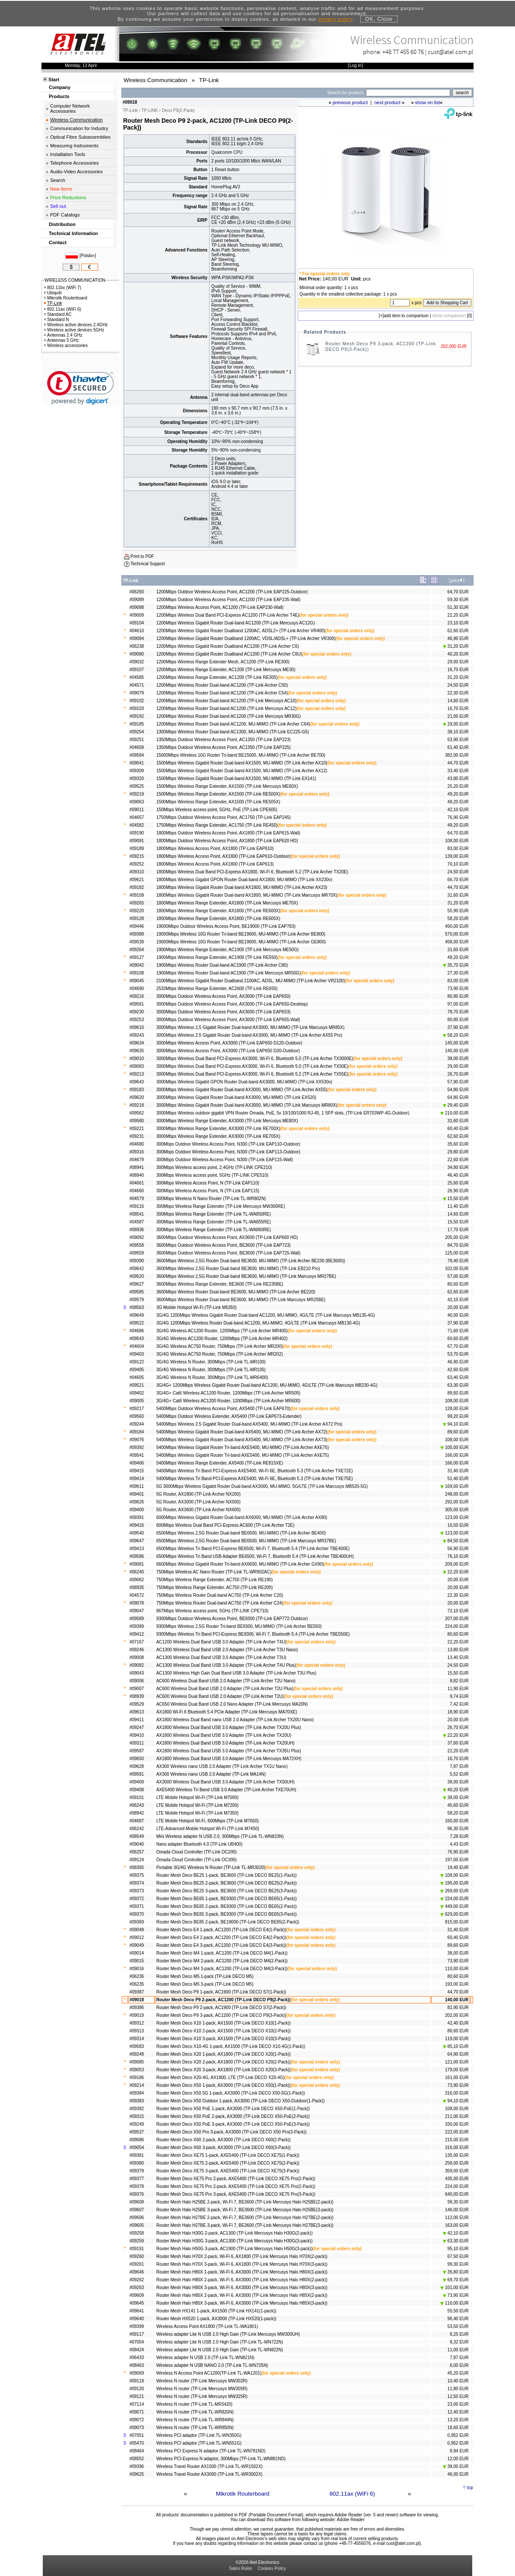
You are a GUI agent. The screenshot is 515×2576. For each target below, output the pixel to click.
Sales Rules (240, 2568)
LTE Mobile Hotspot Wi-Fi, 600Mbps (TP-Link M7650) (207, 1820)
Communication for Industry (79, 128)
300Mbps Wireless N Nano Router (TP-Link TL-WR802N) (211, 1198)
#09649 (137, 1315)
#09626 (137, 1502)
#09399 (137, 2326)
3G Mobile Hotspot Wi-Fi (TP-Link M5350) (196, 1307)
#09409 (137, 1782)
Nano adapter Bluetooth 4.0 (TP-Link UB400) (199, 1844)
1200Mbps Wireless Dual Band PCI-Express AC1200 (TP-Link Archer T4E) (227, 615)
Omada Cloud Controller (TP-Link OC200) (196, 1852)
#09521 (137, 1385)
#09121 (137, 2396)
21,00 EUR (458, 716)
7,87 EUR (459, 1766)
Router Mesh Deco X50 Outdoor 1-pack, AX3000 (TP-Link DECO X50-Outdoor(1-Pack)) (240, 2100)
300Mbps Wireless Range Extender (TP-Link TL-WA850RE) (213, 1214)
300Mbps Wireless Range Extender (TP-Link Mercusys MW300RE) (220, 1206)
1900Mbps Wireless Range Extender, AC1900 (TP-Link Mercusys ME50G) (227, 949)
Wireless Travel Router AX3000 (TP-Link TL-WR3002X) (209, 2474)
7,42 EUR (459, 1704)
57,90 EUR (458, 1081)
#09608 (137, 2202)
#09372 (137, 1898)
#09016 (137, 1968)
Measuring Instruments (74, 145)
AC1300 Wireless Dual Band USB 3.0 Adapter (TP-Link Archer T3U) (221, 1657)
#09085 (137, 2062)
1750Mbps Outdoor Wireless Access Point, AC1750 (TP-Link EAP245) (223, 817)
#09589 (137, 1618)
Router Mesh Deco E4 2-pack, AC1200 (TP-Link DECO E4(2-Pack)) (221, 1937)
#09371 (137, 1906)
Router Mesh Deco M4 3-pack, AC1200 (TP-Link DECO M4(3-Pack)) (222, 1968)
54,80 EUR (458, 1089)
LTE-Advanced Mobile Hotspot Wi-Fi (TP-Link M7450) (207, 1828)
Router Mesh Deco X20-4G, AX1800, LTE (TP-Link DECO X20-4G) (220, 2077)
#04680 (137, 1144)
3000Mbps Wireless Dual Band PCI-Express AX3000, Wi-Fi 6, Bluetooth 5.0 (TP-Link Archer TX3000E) (254, 1058)
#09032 (137, 661)
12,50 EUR (458, 2396)
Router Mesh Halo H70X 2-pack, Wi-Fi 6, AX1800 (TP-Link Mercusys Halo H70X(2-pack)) (241, 2256)
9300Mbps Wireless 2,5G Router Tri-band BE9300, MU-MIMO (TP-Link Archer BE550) (239, 1626)
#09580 (137, 1120)
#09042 (137, 965)
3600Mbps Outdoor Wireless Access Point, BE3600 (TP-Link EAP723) (223, 1245)
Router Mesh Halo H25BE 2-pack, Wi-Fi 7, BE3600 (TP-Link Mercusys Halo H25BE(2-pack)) (245, 2202)
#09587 (137, 1750)
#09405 (137, 1369)
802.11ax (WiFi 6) (352, 2493)
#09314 (137, 2038)
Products (59, 96)
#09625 (137, 2474)
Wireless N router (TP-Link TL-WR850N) (195, 2427)
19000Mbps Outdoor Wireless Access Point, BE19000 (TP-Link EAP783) (226, 926)
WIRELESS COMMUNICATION (75, 280)
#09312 (137, 2023)
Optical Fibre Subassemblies (80, 137)
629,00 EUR (454, 1914)
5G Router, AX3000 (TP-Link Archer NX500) (198, 1502)
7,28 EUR (459, 1836)
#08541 (137, 1214)
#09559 (137, 1253)
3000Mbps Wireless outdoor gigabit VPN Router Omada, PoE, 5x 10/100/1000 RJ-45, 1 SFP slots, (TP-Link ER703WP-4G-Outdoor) (283, 1113)
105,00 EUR (454, 1447)
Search (57, 180)
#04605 (137, 1377)
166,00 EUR (456, 1455)
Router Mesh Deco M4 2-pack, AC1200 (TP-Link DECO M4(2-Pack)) (222, 1960)
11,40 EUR (458, 1206)
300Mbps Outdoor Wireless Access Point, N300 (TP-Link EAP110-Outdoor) (228, 1144)
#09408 (137, 1789)
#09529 (137, 1704)
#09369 (137, 1922)
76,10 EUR (458, 1556)
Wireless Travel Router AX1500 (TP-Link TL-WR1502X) (209, 2466)
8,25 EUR (459, 2334)
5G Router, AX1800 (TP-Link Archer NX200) (198, 1494)
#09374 (137, 1883)
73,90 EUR (458, 988)
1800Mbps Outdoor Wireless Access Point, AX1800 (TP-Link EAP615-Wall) (228, 833)
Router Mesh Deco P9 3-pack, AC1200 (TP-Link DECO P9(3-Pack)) (221, 2015)
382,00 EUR (456, 755)
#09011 (137, 809)
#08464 (137, 2451)
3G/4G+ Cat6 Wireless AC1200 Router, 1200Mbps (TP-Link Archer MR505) (228, 1393)
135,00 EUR (456, 2155)
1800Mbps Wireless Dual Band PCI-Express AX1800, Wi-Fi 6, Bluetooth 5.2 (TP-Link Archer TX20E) (252, 871)
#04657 (137, 817)
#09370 (137, 1914)
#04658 (137, 747)
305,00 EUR (456, 1509)
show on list (427, 102)
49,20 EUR (458, 794)
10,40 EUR (458, 2381)
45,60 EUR (458, 1805)
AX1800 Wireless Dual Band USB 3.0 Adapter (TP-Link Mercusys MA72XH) (229, 1758)
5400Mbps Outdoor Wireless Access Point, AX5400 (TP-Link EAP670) (223, 1408)
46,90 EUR (458, 638)
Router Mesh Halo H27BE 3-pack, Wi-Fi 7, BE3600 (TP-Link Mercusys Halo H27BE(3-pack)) (245, 2225)
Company (59, 87)
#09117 (137, 2334)
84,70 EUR (458, 1245)
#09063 (137, 801)
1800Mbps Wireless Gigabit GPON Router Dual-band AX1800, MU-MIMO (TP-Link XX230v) (244, 879)
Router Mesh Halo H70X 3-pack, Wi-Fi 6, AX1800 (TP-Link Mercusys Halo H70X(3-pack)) (241, 2264)
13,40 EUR (458, 1657)
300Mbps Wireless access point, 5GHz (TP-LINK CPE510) (212, 1175)
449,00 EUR (454, 1906)
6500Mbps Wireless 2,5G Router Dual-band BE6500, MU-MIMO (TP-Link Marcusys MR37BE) (246, 1540)
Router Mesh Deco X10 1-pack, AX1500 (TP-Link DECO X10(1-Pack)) (223, 2023)
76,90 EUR (458, 817)
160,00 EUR (456, 1820)
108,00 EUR (456, 840)
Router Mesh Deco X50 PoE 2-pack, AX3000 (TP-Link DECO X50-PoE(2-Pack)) (233, 2116)
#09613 (137, 1712)
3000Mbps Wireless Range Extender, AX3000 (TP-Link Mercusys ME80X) (227, 1120)
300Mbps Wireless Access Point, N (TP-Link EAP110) (207, 1183)
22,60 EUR (458, 1159)
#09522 (137, 1323)
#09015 (137, 1960)
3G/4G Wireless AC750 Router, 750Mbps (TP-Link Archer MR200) (219, 1346)
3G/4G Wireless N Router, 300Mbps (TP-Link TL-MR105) (211, 1369)
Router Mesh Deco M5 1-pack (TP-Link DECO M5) (205, 1976)
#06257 (137, 1852)
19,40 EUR (458, 1867)
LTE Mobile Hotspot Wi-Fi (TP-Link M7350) (197, 1813)
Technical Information (73, 233)
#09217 (137, 1408)
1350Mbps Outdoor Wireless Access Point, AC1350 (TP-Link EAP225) (223, 747)
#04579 (137, 1198)
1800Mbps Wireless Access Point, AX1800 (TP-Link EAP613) (215, 864)
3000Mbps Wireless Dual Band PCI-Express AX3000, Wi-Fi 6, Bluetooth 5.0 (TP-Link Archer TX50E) (252, 1066)
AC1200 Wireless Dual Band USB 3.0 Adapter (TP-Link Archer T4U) (221, 1642)
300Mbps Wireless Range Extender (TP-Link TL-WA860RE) (213, 1229)
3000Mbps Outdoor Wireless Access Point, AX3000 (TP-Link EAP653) (223, 1011)
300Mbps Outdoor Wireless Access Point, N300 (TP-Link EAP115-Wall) (224, 1159)
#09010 (137, 1058)
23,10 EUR (458, 623)
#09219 (137, 794)
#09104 (137, 623)
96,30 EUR (458, 1828)
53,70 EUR (458, 1354)
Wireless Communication (76, 119)
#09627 (137, 1284)
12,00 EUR (458, 2458)
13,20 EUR (458, 2419)
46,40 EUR (458, 1175)
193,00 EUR (456, 1984)
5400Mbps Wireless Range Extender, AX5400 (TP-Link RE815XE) (219, 1463)
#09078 (137, 1603)
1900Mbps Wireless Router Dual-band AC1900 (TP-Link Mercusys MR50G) (228, 973)
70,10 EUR (458, 864)
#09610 (137, 1027)
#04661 (137, 1183)
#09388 (137, 934)
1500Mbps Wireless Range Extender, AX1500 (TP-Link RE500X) (218, 794)
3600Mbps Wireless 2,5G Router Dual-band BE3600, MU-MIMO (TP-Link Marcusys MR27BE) (246, 1276)
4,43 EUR (459, 1844)
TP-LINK (149, 110)
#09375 (137, 1875)
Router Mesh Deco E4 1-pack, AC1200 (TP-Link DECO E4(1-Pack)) (221, 1929)
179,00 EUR (456, 2069)
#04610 (137, 630)
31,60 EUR (458, 895)
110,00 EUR (456, 1968)
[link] (80, 387)
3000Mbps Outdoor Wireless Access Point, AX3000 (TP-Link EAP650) (223, 996)
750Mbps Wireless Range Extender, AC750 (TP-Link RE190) (214, 1579)
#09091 (137, 840)
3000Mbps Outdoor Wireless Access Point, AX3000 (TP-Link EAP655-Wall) (228, 1019)
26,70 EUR (458, 1074)
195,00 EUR (454, 1883)
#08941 (137, 1167)
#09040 (137, 1844)
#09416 (137, 1525)
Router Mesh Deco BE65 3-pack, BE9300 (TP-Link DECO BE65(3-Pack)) (226, 1914)
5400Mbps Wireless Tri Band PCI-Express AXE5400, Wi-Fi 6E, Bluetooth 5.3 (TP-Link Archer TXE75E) (254, 1478)
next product (387, 102)
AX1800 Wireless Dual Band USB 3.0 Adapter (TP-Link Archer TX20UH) (225, 1743)
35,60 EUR (458, 1144)
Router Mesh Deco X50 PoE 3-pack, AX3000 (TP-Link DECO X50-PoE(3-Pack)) (233, 2124)
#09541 (137, 1455)
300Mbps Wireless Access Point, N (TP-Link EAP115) (207, 1190)
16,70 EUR (458, 669)
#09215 (137, 856)
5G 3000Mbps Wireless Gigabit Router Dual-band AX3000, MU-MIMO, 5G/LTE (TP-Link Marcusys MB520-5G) (262, 1486)
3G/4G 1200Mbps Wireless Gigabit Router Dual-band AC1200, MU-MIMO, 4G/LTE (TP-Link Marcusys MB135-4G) (265, 1315)
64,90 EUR (458, 2054)
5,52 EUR (459, 1774)
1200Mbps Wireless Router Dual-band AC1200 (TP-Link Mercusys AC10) (226, 700)
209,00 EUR (456, 1564)
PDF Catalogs (64, 214)
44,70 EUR (458, 763)
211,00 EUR (456, 2116)
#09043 (137, 1673)
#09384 (137, 2093)
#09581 (137, 1774)
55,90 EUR (458, 910)
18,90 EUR (458, 1712)
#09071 (137, 2412)
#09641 (137, 2311)
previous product (350, 102)
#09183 (137, 1089)
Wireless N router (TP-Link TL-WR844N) (195, 2419)
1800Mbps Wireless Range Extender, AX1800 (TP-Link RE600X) (218, 910)
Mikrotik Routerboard (243, 2493)
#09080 (137, 654)
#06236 (137, 1976)
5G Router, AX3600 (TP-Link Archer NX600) (198, 1509)
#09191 (137, 2248)
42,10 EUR (458, 809)
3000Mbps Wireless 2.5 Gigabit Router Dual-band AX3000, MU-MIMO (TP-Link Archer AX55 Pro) (249, 1035)
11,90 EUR (458, 1688)
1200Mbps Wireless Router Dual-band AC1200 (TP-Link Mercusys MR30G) (228, 716)
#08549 (137, 1836)
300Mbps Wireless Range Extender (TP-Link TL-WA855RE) (213, 1222)
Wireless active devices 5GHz (74, 330)
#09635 (137, 1050)
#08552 (137, 2458)
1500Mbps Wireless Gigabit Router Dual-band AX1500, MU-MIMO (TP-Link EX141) (236, 778)
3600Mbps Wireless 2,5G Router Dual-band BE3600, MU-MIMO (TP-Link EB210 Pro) (238, 1268)
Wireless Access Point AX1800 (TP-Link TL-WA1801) (207, 2326)
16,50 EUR (458, 1525)
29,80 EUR (458, 1151)
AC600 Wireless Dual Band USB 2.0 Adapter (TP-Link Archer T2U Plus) (225, 1688)
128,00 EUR (456, 1408)
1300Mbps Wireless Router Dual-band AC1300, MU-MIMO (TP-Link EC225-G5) (232, 731)
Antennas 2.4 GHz (63, 335)
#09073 (137, 2427)
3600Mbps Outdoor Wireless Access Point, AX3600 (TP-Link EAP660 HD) (227, 1237)
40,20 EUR (458, 654)
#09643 (137, 1081)
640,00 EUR (456, 2194)
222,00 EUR (456, 2132)
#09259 (137, 2240)
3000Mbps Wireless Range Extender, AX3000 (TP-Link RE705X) (218, 1136)
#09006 (137, 1680)
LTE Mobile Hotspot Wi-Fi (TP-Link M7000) (197, 1797)
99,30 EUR (458, 2202)
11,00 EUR (458, 2349)
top (470, 2487)
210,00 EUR (454, 1113)
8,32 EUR (459, 2342)
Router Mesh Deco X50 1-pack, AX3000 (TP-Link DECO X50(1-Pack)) (223, 2085)
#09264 (137, 949)
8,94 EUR (459, 2451)
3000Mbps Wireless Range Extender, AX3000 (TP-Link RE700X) (218, 1128)
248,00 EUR (456, 1494)
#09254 (137, 731)
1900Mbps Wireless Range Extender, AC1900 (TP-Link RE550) (217, 957)
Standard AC (58, 314)
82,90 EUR (458, 2007)
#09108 (137, 973)
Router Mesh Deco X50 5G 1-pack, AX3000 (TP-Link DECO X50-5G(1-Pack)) (230, 2093)
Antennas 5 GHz (61, 340)
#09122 (137, 1362)
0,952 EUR (458, 2435)
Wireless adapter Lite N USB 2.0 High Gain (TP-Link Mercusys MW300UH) (228, 2334)
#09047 (137, 1610)
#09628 (137, 1766)
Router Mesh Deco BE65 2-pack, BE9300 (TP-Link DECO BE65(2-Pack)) (226, 1906)
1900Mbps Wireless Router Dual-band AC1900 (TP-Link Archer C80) (222, 965)
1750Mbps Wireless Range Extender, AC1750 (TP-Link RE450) (217, 825)
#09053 (137, 2069)
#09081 (137, 1564)
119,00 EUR (456, 2038)
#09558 (137, 1245)
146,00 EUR (456, 2209)
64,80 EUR (458, 1097)
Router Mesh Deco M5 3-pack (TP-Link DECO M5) (205, 1984)
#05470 (137, 2443)
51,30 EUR (458, 607)
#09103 (137, 708)
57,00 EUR (458, 1276)
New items (61, 188)
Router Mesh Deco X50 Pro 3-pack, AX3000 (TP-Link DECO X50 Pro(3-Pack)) (231, 2132)
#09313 (137, 2030)
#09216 (137, 996)
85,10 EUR (456, 2046)
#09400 (137, 1509)
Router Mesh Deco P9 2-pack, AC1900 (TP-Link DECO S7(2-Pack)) (221, 2007)
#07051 (137, 2435)
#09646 (137, 2272)
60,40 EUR (458, 1128)
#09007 (137, 1688)
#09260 (137, 2256)
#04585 (137, 677)
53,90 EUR (458, 739)
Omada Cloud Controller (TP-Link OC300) (196, 1859)
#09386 (137, 2007)
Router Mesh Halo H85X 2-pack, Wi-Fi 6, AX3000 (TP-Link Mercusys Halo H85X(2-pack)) (241, 2295)
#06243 (137, 1805)
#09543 (137, 1338)
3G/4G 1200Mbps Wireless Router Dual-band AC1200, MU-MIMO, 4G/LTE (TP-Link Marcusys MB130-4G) (258, 1323)
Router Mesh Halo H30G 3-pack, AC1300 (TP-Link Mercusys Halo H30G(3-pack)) (234, 2240)
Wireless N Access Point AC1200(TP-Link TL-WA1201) (208, 2373)
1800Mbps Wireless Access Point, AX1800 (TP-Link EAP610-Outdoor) (223, 856)
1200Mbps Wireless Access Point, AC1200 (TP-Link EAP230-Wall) (220, 607)
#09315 (137, 2116)
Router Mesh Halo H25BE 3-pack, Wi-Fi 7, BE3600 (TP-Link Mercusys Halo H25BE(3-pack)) (245, 2209)
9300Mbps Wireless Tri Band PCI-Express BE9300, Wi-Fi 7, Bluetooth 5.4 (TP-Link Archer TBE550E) (253, 1634)
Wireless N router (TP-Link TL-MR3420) (194, 2404)
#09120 (137, 2388)
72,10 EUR (458, 1610)
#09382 (137, 2108)
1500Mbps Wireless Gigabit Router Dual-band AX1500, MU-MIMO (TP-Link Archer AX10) (241, 763)
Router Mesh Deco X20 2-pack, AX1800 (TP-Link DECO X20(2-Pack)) (223, 2062)
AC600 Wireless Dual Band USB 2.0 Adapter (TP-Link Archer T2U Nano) (226, 1680)
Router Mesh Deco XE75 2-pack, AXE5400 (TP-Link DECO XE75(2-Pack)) (227, 2163)
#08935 (137, 1587)
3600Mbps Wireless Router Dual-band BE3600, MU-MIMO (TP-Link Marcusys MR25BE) (241, 1299)
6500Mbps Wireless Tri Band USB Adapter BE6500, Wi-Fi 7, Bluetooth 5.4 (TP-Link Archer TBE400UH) (255, 1556)
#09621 (137, 879)
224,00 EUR (456, 1626)
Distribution (62, 224)
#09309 (137, 770)
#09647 (137, 1540)
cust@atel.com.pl (451, 52)
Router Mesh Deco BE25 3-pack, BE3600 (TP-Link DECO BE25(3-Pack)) (226, 1890)
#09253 (137, 1019)
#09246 (137, 1649)
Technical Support (147, 563)
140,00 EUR (456, 1999)
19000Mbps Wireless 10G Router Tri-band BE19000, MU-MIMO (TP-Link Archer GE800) (241, 941)
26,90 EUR (458, 1190)
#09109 (137, 895)
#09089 (137, 599)
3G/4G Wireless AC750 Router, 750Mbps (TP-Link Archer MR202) (219, 1354)
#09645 (137, 2303)
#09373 (137, 1890)
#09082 (137, 1665)
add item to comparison (406, 315)
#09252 (137, 864)
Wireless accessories (66, 345)
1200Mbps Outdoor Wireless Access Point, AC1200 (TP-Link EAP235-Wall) (228, 599)
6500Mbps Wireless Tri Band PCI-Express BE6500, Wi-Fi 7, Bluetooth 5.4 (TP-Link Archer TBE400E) (253, 1548)
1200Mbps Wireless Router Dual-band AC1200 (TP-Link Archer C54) (222, 693)
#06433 (137, 2357)
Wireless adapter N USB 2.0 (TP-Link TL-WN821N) (205, 2357)
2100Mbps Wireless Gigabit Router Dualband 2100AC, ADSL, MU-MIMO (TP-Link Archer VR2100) (250, 980)
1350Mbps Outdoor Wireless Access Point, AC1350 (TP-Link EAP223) (223, 739)
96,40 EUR (458, 2318)
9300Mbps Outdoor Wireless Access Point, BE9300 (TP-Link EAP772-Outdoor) (232, 1618)
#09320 (137, 778)
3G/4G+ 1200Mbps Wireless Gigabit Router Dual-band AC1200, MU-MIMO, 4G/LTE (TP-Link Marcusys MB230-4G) (267, 1385)
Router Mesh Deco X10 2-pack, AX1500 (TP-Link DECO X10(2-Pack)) (223, 2030)
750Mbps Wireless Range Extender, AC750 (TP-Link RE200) (214, 1587)
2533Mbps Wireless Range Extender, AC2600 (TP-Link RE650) (217, 988)
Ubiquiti (52, 292)
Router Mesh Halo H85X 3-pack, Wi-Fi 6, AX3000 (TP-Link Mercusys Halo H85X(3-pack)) (241, 2303)
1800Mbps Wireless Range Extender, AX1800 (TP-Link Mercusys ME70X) (227, 903)
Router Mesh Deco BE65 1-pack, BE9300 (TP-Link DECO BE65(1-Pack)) (226, 1898)
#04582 (137, 825)
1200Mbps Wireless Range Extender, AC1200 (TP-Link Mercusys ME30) (226, 669)
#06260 (137, 591)
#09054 (137, 2147)
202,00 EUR (456, 2015)
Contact (58, 242)
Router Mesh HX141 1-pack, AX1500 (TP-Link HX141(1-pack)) (216, 2311)
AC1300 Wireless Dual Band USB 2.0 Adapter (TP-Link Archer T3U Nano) (227, 1649)
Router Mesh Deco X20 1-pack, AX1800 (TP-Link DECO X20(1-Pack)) (223, 2054)
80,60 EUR (458, 1284)
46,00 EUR (458, 2474)
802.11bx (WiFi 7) (62, 287)
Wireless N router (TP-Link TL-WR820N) (195, 2412)
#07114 (137, 2404)
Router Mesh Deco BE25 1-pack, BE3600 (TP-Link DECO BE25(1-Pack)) (226, 1875)
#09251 (137, 739)
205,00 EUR (456, 1237)
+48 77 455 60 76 (403, 52)
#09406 (137, 1463)
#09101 (137, 1797)
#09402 (137, 1393)
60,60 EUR (458, 1338)
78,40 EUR (458, 1260)
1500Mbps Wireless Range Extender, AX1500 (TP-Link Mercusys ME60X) (227, 786)
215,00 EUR (456, 2139)
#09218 (137, 1105)
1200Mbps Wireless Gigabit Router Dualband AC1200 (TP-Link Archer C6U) (229, 654)
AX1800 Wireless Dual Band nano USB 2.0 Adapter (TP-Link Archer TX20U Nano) (235, 1719)
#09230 (137, 1011)
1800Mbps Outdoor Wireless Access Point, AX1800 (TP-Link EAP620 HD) (227, 840)
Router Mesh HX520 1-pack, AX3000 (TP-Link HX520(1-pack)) (216, 2318)
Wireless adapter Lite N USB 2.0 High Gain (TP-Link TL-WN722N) (219, 2342)
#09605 (137, 2225)
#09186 (137, 2077)
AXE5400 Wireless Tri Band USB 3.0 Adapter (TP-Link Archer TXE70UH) (226, 1789)
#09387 (137, 1992)
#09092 (137, 1237)
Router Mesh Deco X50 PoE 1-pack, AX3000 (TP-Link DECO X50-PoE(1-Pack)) (233, 2108)
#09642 (137, 1268)
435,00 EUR (456, 2178)
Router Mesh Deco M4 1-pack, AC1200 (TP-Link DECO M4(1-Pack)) (222, 1953)
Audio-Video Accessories (76, 171)
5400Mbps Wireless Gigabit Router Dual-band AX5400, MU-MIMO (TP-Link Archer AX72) (241, 1432)
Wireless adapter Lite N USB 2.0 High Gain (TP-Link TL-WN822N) (219, 2349)
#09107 (137, 669)
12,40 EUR (458, 2412)
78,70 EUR (458, 1011)
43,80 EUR (458, 778)
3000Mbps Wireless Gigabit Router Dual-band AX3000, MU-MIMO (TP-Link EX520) (236, 1097)
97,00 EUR (458, 1004)
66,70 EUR (458, 879)
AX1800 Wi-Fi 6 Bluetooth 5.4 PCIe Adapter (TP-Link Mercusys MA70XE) (226, 1712)
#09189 (137, 848)
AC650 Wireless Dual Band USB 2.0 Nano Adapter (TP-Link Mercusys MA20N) (232, 1704)
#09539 (137, 941)
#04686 (137, 1330)
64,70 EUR (458, 591)
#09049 (137, 1945)
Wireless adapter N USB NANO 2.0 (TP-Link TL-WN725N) (212, 2365)
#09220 (137, 910)
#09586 (137, 1556)
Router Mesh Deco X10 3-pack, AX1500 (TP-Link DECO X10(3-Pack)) (223, 2038)
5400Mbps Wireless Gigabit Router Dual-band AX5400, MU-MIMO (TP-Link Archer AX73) (241, 1439)
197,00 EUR (456, 1859)
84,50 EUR (456, 1540)
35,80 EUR (456, 2272)
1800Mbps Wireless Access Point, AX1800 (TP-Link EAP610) (215, 848)
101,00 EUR (454, 2287)
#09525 (137, 786)
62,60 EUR (458, 630)
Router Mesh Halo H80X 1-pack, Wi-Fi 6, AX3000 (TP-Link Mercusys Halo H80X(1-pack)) (241, 2272)
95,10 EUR (458, 2248)
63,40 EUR (458, 1377)
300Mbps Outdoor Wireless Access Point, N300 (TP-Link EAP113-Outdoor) (228, 1151)
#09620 (137, 1097)
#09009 (137, 615)
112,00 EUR (456, 2217)
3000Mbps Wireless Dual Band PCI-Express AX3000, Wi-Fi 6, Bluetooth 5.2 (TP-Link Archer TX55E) (252, 1074)
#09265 (137, 903)
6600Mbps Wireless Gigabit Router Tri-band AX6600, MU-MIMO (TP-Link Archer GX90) (240, 1564)
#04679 (137, 1159)
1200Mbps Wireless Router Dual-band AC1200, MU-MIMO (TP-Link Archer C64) (233, 724)
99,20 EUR (458, 1416)
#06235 (137, 1984)
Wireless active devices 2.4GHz (76, 324)
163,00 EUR (456, 2225)
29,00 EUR (458, 661)
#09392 (137, 1447)
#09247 (137, 1727)
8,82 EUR (459, 1680)
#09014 (137, 1953)
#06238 (137, 646)
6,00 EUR (459, 2365)
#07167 (137, 1642)
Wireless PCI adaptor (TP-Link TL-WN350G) (199, 2435)
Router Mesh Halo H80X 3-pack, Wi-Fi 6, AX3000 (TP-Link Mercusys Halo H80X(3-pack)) (241, 2287)
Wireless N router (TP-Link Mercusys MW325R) (202, 2396)
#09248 (137, 2054)
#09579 (137, 1299)
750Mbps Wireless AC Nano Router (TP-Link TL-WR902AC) (214, 1572)
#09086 (137, 2139)
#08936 (137, 1229)
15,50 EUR (456, 1198)
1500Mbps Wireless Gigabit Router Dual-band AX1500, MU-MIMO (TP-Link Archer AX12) (241, 770)
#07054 (137, 2342)
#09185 (137, 724)
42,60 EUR (458, 1369)
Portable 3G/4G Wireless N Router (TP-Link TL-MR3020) (211, 1867)
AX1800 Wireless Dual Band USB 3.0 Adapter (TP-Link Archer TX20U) (224, 1735)
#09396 (137, 2466)
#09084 (137, 638)
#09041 (137, 763)
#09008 (137, 1657)
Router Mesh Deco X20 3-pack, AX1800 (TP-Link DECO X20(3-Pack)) (223, 2069)
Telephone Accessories (74, 163)
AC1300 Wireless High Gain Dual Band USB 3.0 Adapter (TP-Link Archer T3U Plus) (236, 1673)
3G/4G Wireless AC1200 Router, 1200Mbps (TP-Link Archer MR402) (222, 1338)
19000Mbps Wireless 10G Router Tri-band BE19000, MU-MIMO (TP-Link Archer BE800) (240, 934)
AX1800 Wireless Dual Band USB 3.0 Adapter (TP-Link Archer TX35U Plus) (228, 1750)
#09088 (137, 607)
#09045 (137, 980)
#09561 (137, 1004)
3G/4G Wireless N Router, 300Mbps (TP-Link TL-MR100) (211, 1362)
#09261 (137, 2264)
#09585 (137, 1292)
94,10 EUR (456, 1424)
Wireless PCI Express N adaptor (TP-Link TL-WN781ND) (211, 2451)
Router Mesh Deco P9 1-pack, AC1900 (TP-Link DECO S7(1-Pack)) (221, 1992)
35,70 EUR (456, 965)
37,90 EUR (458, 1027)
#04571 (137, 685)
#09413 (137, 1548)
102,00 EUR (456, 1268)
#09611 (137, 1486)
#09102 (137, 700)
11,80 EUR (458, 2388)
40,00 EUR (458, 1315)
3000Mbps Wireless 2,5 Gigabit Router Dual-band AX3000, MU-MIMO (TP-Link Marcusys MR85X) (250, 1027)
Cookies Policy (272, 2568)
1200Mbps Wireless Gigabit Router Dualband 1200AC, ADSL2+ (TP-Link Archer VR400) (240, 630)
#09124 (137, 1859)
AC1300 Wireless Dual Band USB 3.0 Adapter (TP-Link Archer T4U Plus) (226, 1665)
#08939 (137, 1696)
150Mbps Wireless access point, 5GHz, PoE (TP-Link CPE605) (216, 809)
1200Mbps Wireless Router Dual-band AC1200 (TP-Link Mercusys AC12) (226, 708)
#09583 (137, 2046)
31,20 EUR (456, 646)
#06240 (137, 1572)
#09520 (137, 1276)
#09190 (137, 833)
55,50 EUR (458, 2311)
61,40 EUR (458, 747)
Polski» (88, 255)
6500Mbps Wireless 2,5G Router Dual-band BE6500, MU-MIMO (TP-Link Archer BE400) (241, 1533)
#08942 (137, 1813)
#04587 (137, 1222)
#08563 (137, 1307)
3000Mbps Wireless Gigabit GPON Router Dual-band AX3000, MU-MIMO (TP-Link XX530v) (244, 1081)
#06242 (137, 1828)
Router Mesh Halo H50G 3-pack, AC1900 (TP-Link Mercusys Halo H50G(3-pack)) (234, 2248)
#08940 (137, 1175)
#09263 (137, 2287)
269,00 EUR (454, 1890)
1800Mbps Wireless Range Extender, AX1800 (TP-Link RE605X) (218, 918)
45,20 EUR (458, 2373)
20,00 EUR (458, 1307)
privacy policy (335, 19)
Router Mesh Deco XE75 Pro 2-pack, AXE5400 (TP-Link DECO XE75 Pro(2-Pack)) (235, 2178)
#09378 (137, 2186)
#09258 (137, 2233)
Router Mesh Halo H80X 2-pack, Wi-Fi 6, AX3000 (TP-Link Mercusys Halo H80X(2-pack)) (241, 2279)
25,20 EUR (458, 786)
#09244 (137, 1424)
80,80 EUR (458, 996)
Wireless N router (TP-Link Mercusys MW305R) (202, 2388)
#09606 (137, 2217)
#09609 (137, 2295)
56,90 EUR (458, 1548)
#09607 (137, 2209)
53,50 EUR (458, 2326)
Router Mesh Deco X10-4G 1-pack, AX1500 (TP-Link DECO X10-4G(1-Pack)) (230, 2046)
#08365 (137, 1867)
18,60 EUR (458, 2427)
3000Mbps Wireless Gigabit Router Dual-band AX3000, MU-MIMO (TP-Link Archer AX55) (241, 1089)
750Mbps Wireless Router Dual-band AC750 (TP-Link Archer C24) (219, 1603)
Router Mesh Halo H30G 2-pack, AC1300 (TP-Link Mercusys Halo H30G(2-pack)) (234, 2233)
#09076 (137, 1439)
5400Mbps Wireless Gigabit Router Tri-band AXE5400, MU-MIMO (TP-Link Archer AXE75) (242, 1447)
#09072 (137, 2419)
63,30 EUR (458, 1385)
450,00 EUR (456, 926)
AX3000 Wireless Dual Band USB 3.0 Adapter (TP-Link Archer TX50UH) (225, 1782)
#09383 (137, 2100)
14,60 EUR (458, 700)
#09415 (137, 1470)
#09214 (137, 2085)
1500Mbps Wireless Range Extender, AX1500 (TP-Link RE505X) (218, 801)
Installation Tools (67, 154)
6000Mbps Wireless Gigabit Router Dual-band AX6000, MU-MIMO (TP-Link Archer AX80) (241, 1517)
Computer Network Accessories (70, 108)
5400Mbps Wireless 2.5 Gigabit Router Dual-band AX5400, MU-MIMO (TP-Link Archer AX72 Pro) (249, 1424)
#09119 (137, 2381)
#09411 (137, 1719)
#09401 (137, 1494)
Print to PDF (142, 556)
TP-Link (53, 303)
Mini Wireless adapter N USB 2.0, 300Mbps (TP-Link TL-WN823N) (220, 1836)
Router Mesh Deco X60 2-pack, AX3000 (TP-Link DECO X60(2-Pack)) (223, 2139)
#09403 (137, 1354)
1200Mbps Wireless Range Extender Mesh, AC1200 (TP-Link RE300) (222, 661)
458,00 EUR (456, 941)
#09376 (137, 2194)
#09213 (137, 1074)
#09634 (137, 1043)
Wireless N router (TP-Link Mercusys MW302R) (202, 2381)
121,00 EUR (456, 2062)
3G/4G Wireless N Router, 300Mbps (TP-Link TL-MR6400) (212, 1377)
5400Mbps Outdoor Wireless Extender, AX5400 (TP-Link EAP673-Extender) (229, 1416)
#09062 (137, 1579)
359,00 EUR (456, 2170)
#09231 (137, 1136)
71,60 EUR (458, 1330)
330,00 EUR (456, 2124)
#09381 (137, 2155)
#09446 (137, 926)
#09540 (137, 1533)
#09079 (137, 693)
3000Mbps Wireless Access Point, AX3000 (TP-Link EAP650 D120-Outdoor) (229, 1043)
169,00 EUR (454, 1486)
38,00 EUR (458, 1058)
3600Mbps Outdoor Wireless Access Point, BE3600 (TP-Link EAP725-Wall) (228, 1253)
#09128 (137, 918)
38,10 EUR (458, 731)
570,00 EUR (456, 934)
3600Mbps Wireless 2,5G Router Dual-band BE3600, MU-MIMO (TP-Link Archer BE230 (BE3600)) (250, 1260)
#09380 (137, 2163)
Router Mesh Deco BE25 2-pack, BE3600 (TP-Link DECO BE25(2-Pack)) (226, 1883)
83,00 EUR (458, 848)
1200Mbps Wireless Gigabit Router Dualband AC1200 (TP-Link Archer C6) (227, 646)
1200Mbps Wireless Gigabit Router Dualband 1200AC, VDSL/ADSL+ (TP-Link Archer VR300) (246, 638)
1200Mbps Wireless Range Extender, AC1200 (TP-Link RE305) (217, 677)
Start (53, 79)
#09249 (137, 2124)
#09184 (137, 1432)
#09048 (137, 1929)
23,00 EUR (458, 2404)
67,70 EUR (458, 1346)
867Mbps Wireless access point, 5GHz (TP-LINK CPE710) (212, 1610)
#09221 (137, 1128)
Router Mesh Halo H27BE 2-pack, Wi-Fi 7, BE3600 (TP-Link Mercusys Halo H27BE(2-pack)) (245, 2217)
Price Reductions (68, 197)
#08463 (137, 2365)
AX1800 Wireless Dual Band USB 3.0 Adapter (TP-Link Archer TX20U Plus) (228, 1727)
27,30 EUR (458, 973)
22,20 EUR (458, 615)
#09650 (137, 1758)
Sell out (58, 206)
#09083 (137, 1066)
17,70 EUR (458, 1229)
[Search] (408, 92)
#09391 (137, 1517)
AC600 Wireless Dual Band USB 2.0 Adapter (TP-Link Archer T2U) (220, 1696)
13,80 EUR (458, 1649)
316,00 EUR (456, 2093)
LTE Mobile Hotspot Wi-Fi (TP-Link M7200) (197, 1805)
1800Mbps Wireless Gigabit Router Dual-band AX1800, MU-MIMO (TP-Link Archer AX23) (241, 887)
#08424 (137, 2349)
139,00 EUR (456, 856)
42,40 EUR (458, 2023)
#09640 (137, 2318)
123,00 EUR (456, 1517)
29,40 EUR (456, 1105)
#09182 (137, 887)
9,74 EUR (459, 1696)
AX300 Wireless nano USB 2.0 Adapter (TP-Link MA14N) (211, 1774)
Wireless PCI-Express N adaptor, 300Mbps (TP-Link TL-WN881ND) (221, 2458)
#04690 (137, 988)
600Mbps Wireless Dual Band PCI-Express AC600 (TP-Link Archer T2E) (225, 1525)
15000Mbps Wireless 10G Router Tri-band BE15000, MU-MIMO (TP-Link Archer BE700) (240, 755)
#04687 (137, 1820)
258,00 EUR (456, 2163)
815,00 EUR (456, 1922)
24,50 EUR (458, 685)
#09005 (137, 1400)
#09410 (137, 1735)
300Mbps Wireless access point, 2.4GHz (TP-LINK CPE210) (214, 1167)
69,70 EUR (456, 2279)
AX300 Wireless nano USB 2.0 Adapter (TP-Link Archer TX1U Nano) (222, 1766)
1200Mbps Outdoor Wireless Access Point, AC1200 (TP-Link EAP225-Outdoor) (232, 591)
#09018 (137, 1999)
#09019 (137, 2015)
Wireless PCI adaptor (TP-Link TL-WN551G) (199, 2443)
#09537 (137, 2132)
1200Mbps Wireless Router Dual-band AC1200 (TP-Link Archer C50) (222, 685)
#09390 (137, 1260)
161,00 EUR (456, 2077)
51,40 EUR (458, 1478)
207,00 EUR (456, 1618)
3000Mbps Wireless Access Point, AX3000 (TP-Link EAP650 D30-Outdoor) (228, 1050)
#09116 (137, 1206)
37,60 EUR (458, 1743)
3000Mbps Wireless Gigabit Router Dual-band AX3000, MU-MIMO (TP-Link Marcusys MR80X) (246, 1105)
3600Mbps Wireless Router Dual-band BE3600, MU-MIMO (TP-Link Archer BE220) (235, 1292)
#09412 (137, 1634)
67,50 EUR (458, 2256)
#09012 (137, 1937)
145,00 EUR (456, 1043)
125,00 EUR (456, 1253)
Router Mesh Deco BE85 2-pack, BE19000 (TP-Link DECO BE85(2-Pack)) (227, 1922)
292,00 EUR (456, 1502)
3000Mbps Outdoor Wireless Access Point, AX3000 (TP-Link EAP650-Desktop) (232, 1004)
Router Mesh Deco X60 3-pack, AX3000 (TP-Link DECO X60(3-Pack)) (223, 2147)
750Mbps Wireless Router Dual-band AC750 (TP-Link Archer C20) (219, 1595)
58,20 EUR (458, 918)
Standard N (56, 319)
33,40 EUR (458, 770)
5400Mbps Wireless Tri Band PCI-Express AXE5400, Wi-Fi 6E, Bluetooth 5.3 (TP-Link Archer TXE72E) (254, 1470)
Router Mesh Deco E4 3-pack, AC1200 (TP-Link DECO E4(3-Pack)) (221, 1945)
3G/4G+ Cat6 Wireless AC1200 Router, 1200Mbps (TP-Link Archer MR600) (228, 1400)
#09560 (137, 1416)
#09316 (137, 1151)
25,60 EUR (458, 1183)
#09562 (137, 1113)
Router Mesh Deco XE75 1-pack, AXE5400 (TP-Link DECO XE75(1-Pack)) (227, 2155)
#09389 (137, 1626)
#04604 (137, 1346)
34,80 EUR (458, 1167)
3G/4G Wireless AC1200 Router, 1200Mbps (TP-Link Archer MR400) (222, 1330)
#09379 (137, 2170)
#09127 (137, 957)
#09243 (137, 1035)
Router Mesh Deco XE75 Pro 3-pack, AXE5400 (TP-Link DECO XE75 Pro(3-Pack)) (235, 2194)
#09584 (137, 755)
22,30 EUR (458, 693)
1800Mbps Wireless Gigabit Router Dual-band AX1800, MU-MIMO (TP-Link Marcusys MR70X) (246, 895)
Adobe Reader (351, 2519)
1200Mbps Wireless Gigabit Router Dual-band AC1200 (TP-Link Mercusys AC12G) (235, 623)
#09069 (137, 2373)
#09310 (137, 871)
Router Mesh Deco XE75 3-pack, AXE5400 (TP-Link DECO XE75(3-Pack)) (227, 2170)
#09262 (137, 2279)
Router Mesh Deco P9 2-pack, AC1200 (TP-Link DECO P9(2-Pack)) (223, 1999)
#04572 (137, 1595)
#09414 (137, 1478)
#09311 (137, 1743)
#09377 (137, 2178)
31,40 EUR (458, 1470)
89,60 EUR (458, 1393)
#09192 (137, 716)
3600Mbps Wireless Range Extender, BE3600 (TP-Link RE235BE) (219, 1284)
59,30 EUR (458, 599)
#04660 (137, 1190)
